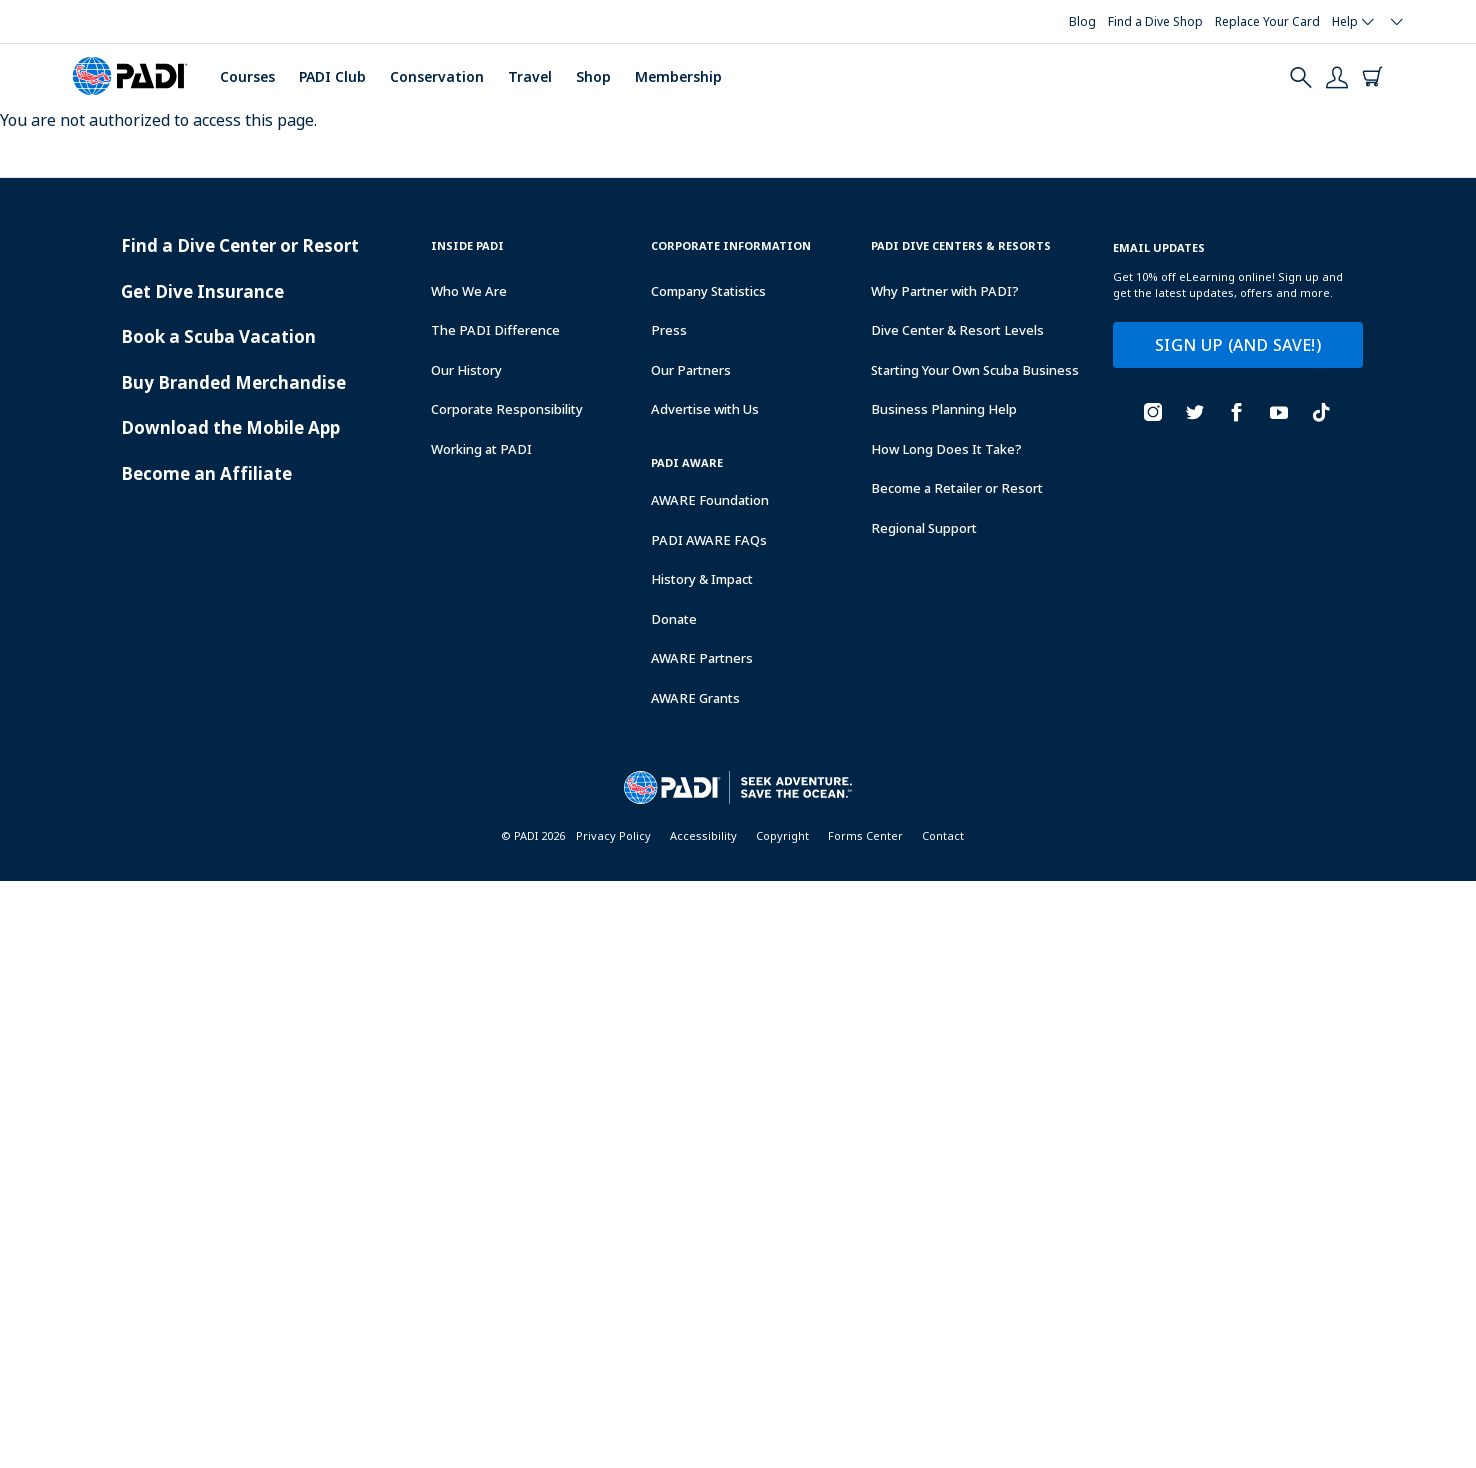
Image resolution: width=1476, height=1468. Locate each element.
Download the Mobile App (230, 427)
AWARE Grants (695, 698)
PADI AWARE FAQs (709, 540)
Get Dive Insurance (202, 291)
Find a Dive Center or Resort (240, 245)
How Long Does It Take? (946, 449)
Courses (247, 76)
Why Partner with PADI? (945, 291)
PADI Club (332, 76)
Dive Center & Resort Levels (957, 330)
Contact (943, 835)
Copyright (782, 835)
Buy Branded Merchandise (233, 382)
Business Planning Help (944, 409)
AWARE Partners (702, 658)
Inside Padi (467, 245)
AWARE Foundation (710, 500)
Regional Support (924, 528)
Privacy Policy (613, 835)
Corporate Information (731, 245)
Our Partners (691, 370)
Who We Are (469, 291)
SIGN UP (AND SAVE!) (1238, 345)
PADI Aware (687, 462)
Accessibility (703, 835)
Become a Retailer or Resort (957, 488)
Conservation (437, 76)
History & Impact (702, 579)
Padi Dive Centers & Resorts (961, 245)
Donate (674, 619)
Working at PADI (481, 449)
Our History (466, 370)
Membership (678, 76)
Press (669, 330)
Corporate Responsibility (507, 409)
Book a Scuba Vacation (218, 336)
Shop (593, 76)
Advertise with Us (705, 409)
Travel (530, 76)
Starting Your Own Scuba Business (975, 370)
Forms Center (865, 835)
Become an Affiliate (206, 473)
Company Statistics (708, 291)
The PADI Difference (495, 330)
